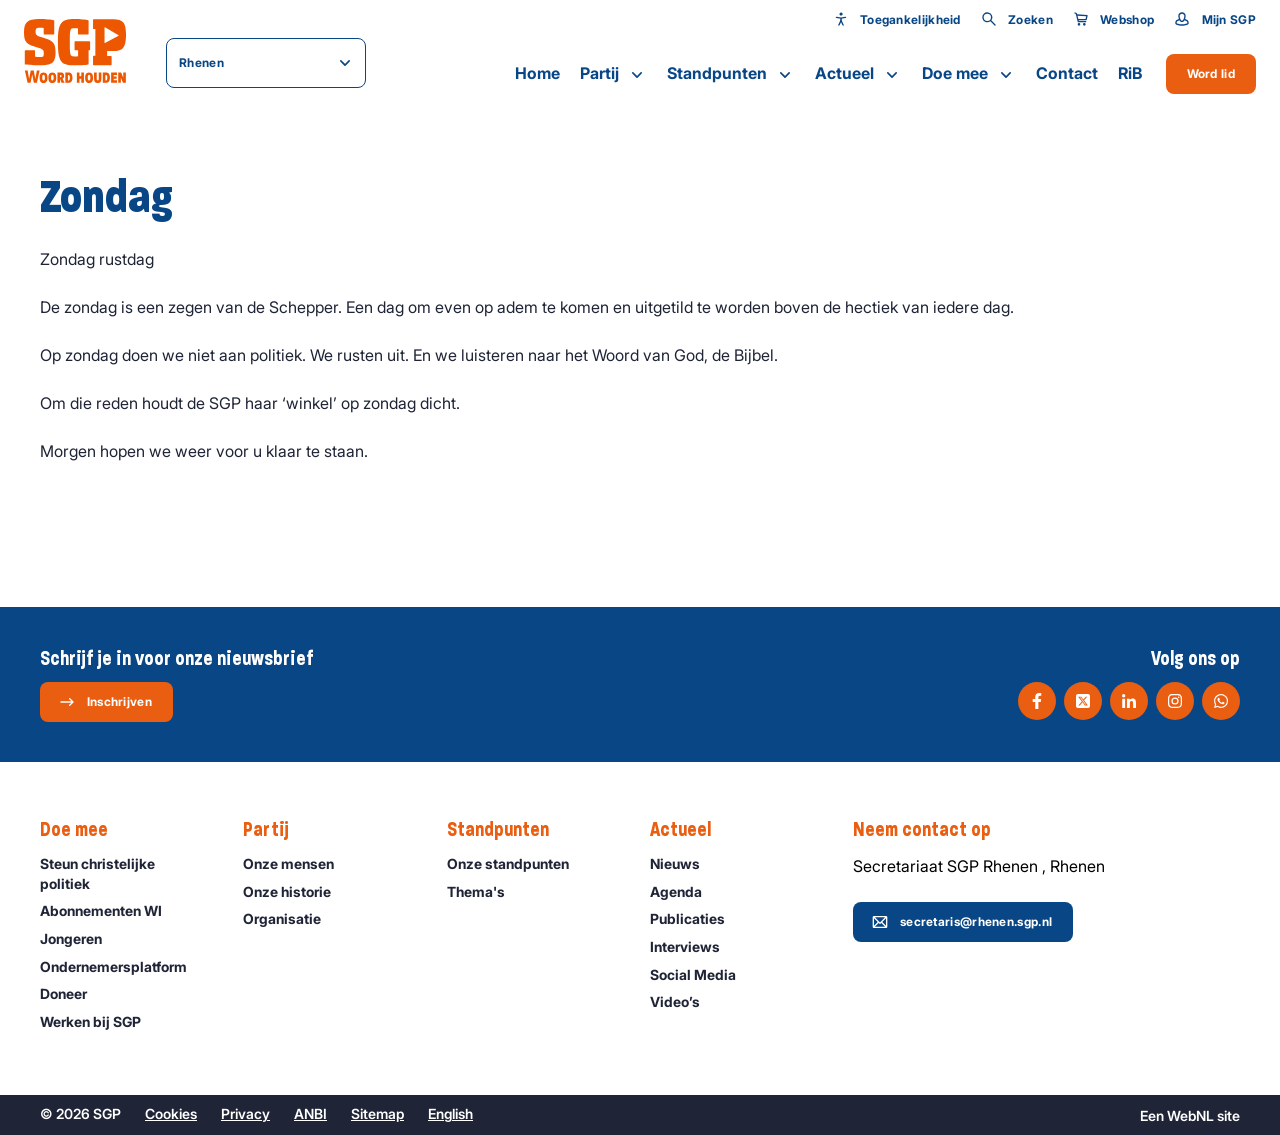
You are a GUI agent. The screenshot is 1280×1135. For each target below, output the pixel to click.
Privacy (245, 1113)
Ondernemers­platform (122, 966)
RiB (1130, 73)
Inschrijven (105, 702)
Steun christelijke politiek (125, 873)
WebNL (1190, 1115)
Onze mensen (297, 863)
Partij (613, 74)
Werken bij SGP (99, 1021)
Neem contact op (932, 830)
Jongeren (80, 938)
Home (537, 73)
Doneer (72, 993)
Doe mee (969, 74)
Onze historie (296, 891)
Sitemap (377, 1113)
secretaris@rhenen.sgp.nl (962, 922)
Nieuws (684, 863)
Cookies (171, 1113)
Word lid (1211, 73)
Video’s (684, 1001)
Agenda (685, 891)
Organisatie (291, 918)
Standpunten (731, 74)
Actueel (858, 74)
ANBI (310, 1113)
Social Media (702, 974)
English (450, 1113)
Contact (1067, 73)
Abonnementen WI (110, 910)
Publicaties (696, 918)
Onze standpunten (517, 863)
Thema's (485, 891)
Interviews (694, 946)
